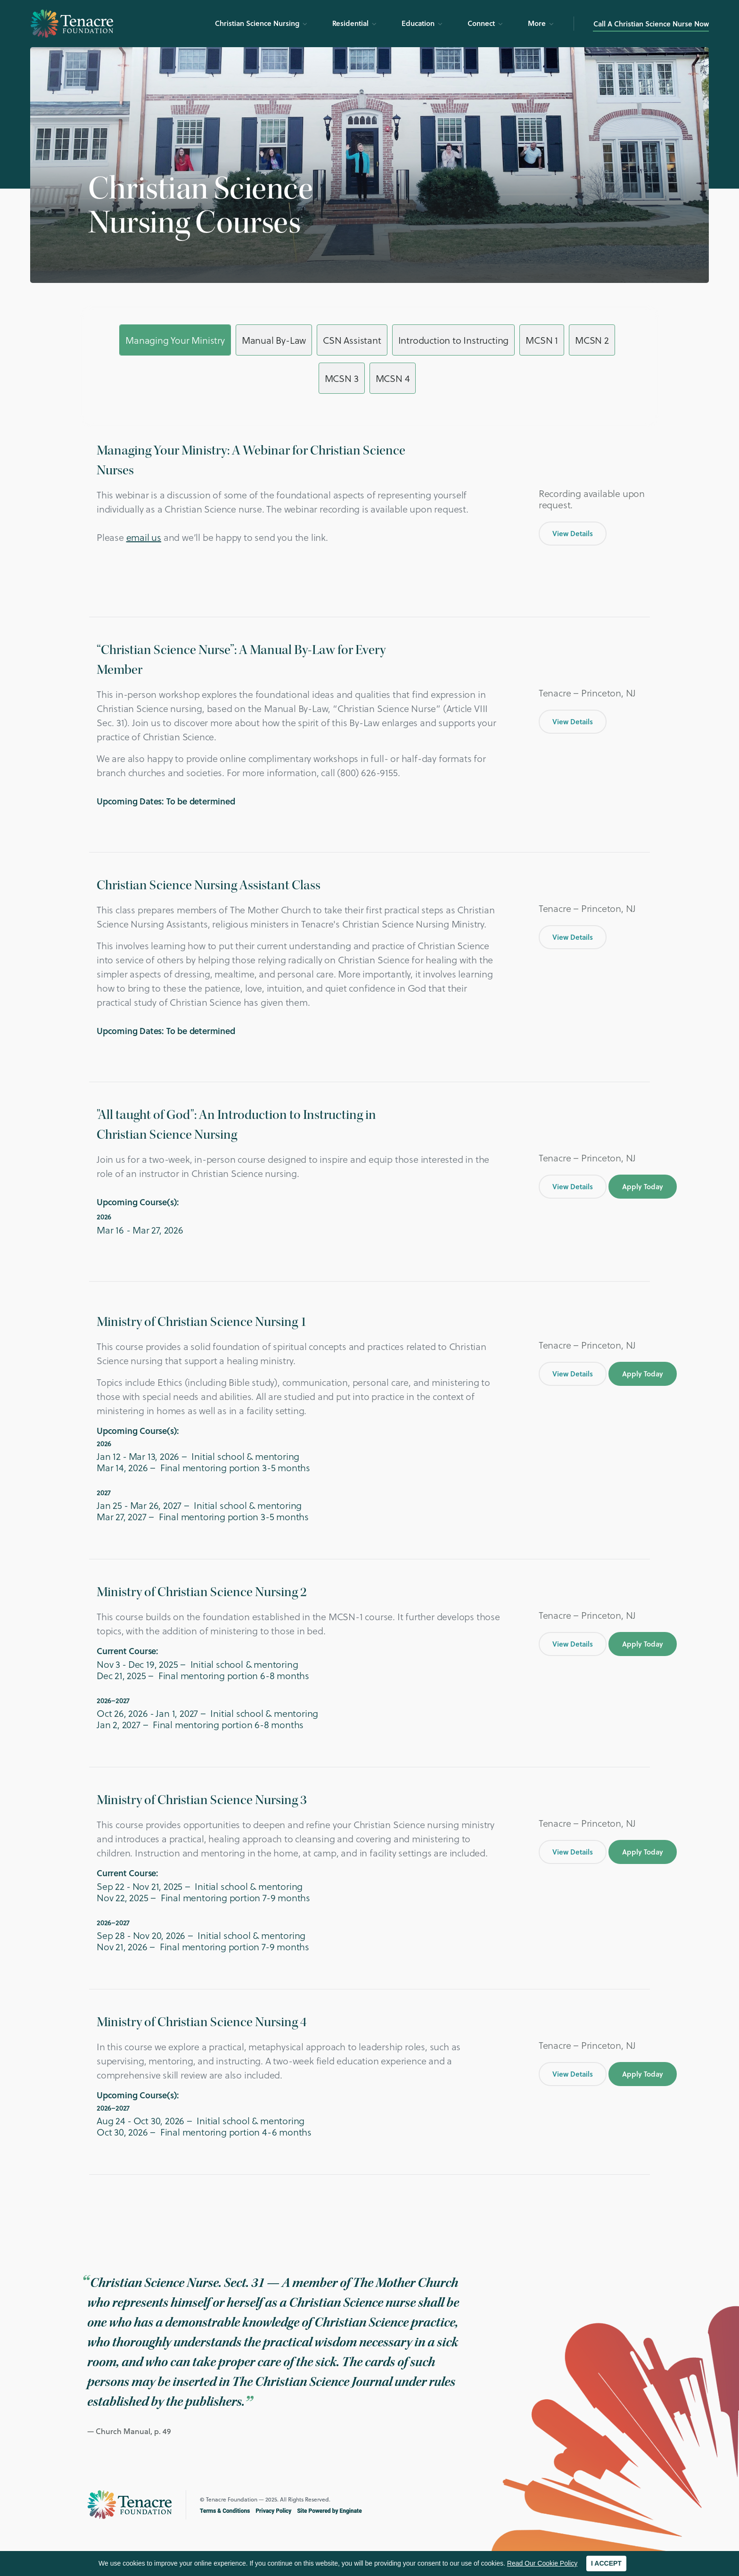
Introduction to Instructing (453, 340)
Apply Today (642, 1186)
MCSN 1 (542, 340)
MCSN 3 (342, 378)
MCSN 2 (592, 340)
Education (418, 23)
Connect (481, 23)
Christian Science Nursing (257, 23)
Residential (350, 23)
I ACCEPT (606, 2563)
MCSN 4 (393, 378)
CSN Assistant (352, 340)
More (537, 23)
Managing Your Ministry (175, 340)
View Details (572, 533)
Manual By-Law (274, 340)
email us (143, 537)
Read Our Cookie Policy (542, 2563)
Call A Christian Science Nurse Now (651, 23)
